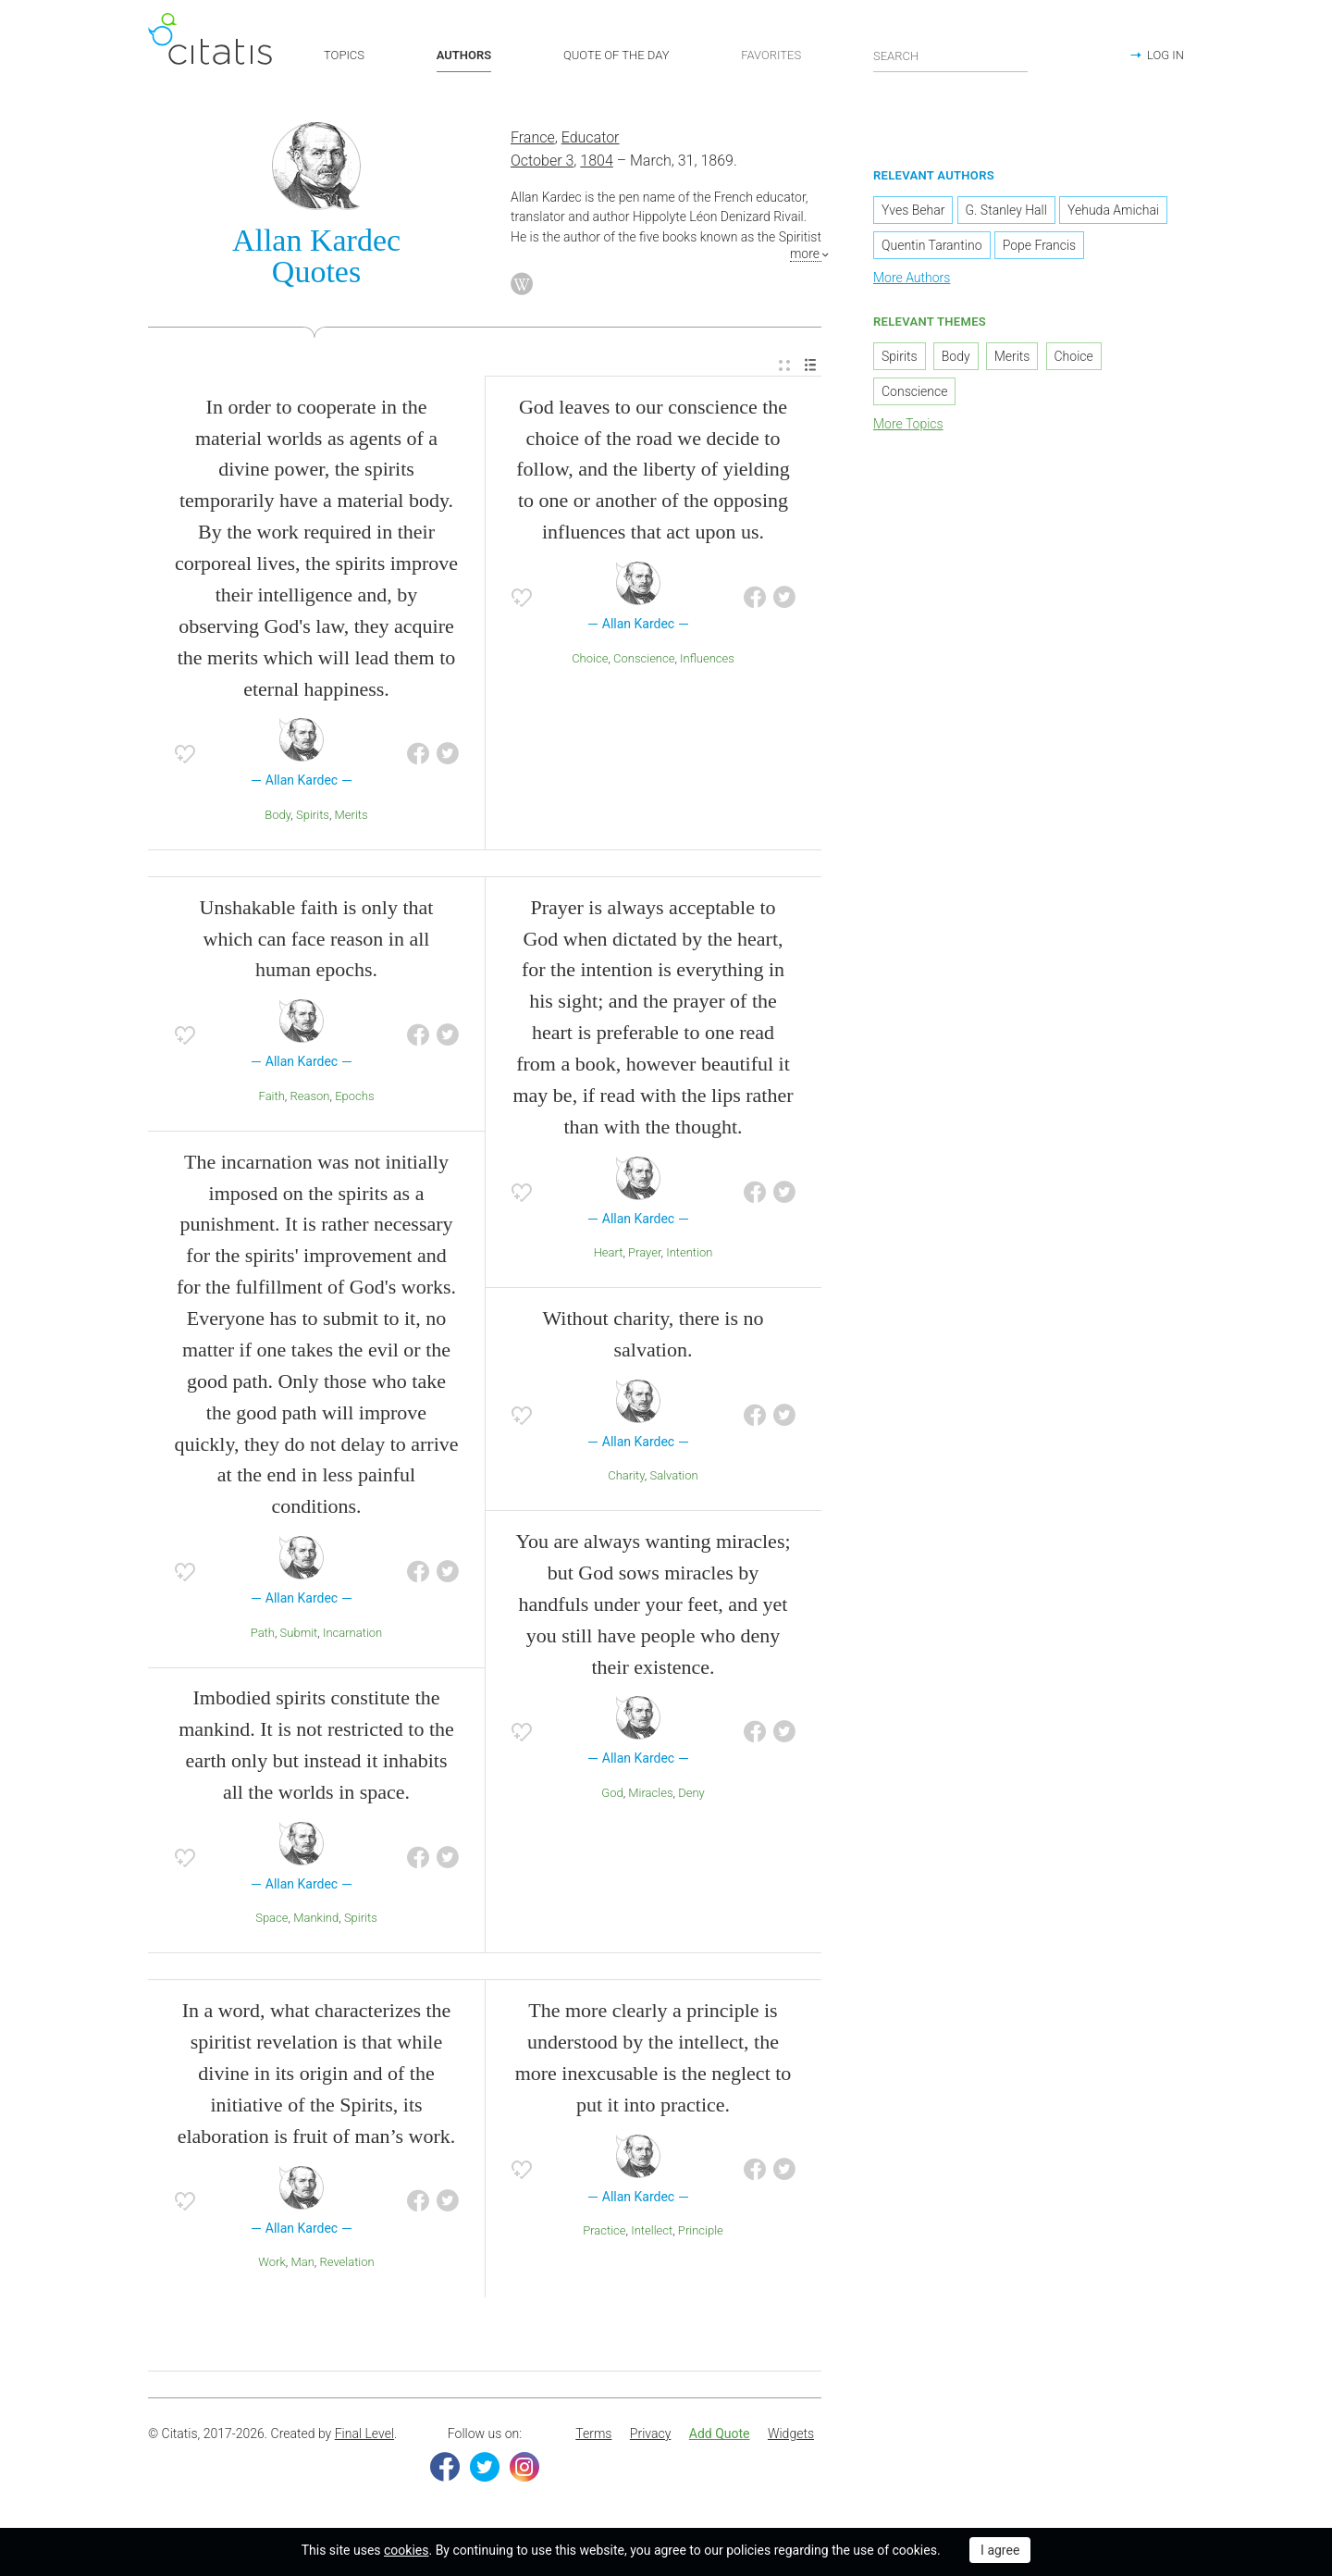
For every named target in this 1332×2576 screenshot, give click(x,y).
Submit (299, 1634)
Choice (590, 660)
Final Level (364, 2436)
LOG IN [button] (1165, 55)
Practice (604, 2233)
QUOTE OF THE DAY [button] (616, 55)
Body (277, 817)
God (612, 1795)
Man (302, 2265)
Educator (590, 140)
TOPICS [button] (344, 55)
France (533, 140)
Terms (593, 2436)
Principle (700, 2233)
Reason (310, 1098)
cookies (406, 2550)
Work (272, 2265)
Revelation (347, 2265)
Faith (272, 1098)
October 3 (542, 162)
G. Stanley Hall (1006, 212)
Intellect (651, 2233)
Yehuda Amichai (1113, 212)
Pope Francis (1040, 248)
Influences (707, 660)
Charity (626, 1478)
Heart (608, 1255)
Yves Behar (913, 212)
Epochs (354, 1098)
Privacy (650, 2436)
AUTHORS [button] (464, 55)
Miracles (650, 1795)
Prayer (644, 1255)
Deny (691, 1795)
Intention (689, 1255)
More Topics (908, 425)
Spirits (312, 817)
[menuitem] (784, 367)
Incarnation (352, 1634)
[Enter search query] (951, 55)
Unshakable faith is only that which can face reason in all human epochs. (317, 941)
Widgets (791, 2436)
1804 (596, 162)
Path (263, 1634)
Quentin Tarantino (932, 248)
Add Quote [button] (719, 2436)
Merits (351, 817)
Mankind (316, 1920)
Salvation (673, 1478)
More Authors (911, 280)
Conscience (643, 660)
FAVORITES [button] (771, 55)
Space (271, 1920)
